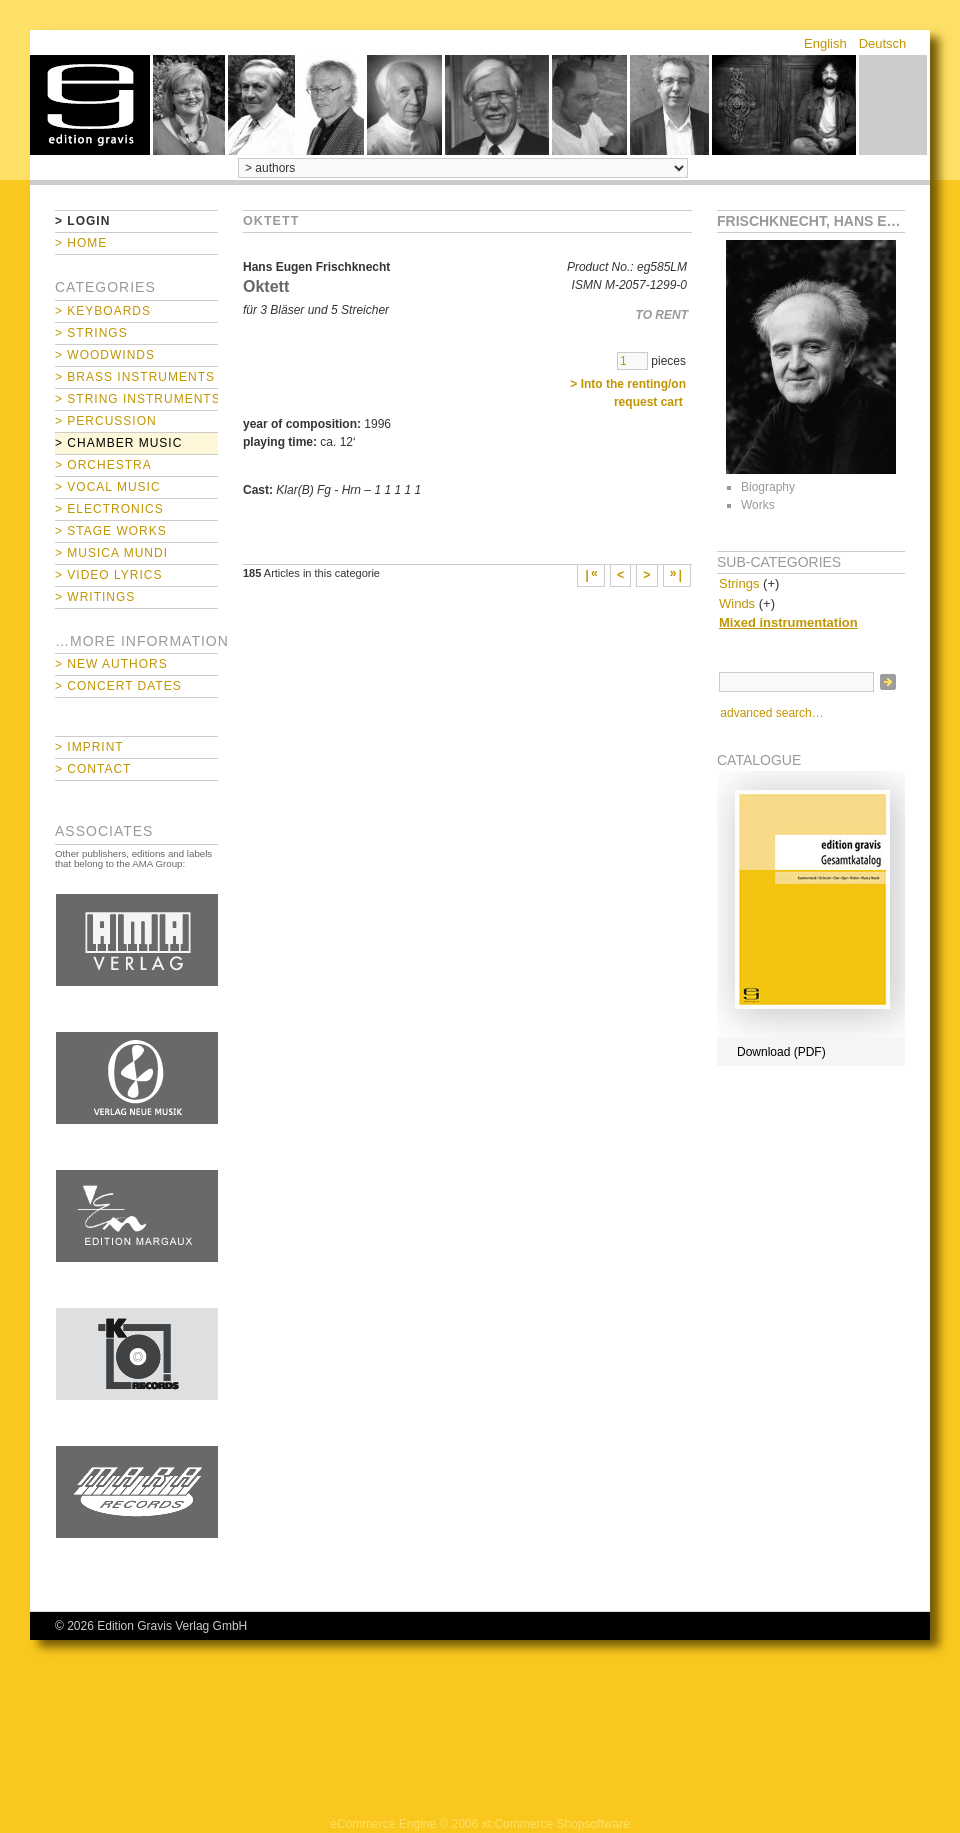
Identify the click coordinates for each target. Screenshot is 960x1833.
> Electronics (109, 509)
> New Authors (111, 664)
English (825, 43)
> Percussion (106, 421)
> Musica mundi (111, 553)
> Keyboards (103, 311)
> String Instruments (136, 399)
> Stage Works (111, 531)
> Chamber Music (118, 443)
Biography (768, 487)
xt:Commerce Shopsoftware (556, 1824)
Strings (739, 583)
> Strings (91, 333)
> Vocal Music (108, 487)
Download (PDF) (781, 1052)
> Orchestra (103, 465)
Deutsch (883, 43)
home (90, 105)
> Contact (93, 769)
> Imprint (89, 747)
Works (758, 505)
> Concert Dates (118, 686)
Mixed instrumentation (788, 622)
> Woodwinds (105, 355)
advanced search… (771, 713)
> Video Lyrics (108, 575)
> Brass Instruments (135, 377)
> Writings (95, 597)
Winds (737, 603)
